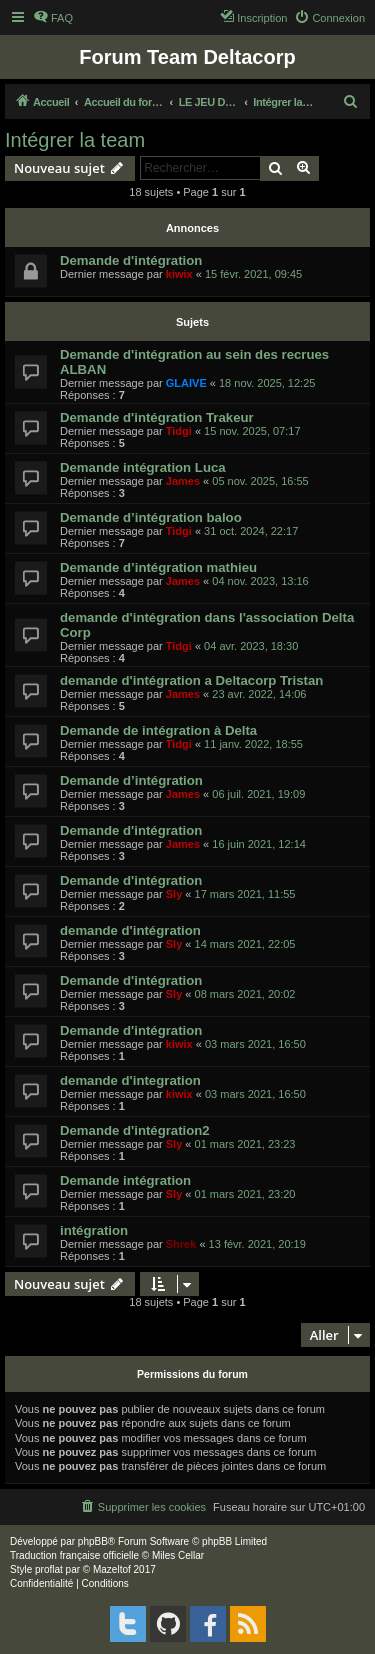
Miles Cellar (178, 1555)
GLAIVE (186, 383)
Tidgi (179, 431)
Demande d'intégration (131, 260)
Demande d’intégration (131, 780)
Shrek (181, 1244)
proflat (49, 1569)
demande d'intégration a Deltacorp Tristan (191, 680)
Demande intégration (125, 1180)
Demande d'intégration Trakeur (157, 417)
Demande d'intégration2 (135, 1130)
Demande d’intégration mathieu (158, 567)
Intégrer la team (75, 140)
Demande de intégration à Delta (158, 730)
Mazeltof (112, 1569)
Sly (174, 894)
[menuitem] (53, 18)
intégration (94, 1230)
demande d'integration (130, 1080)
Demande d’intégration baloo (151, 517)
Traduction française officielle (74, 1555)
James (183, 481)
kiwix (179, 274)
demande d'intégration (130, 930)
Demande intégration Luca (143, 467)
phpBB (93, 1541)
